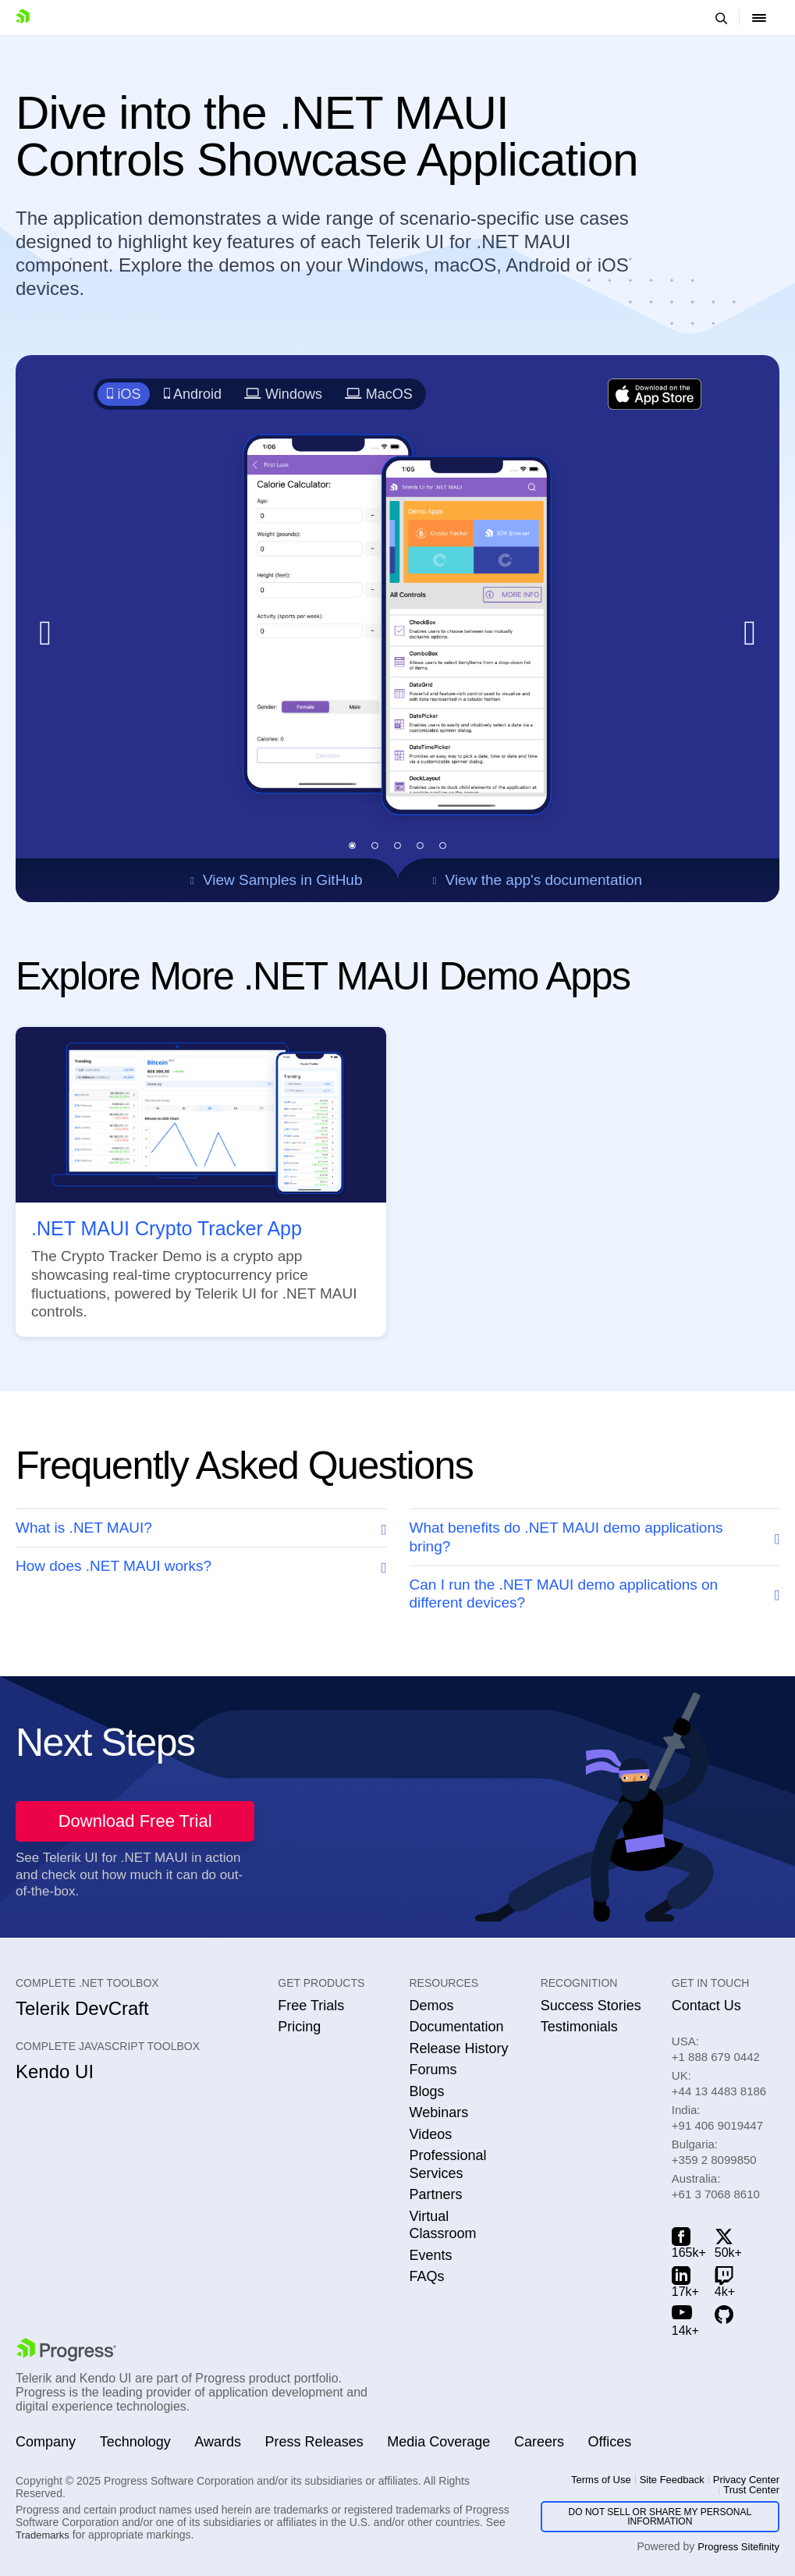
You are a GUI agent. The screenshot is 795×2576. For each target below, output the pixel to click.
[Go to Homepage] (26, 17)
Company (46, 2442)
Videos (430, 2134)
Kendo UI (55, 2071)
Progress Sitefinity (738, 2547)
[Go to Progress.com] (66, 2349)
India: (717, 2117)
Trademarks (42, 2535)
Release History (458, 2048)
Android (193, 394)
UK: (719, 2083)
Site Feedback (672, 2479)
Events (430, 2255)
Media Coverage (438, 2442)
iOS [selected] (123, 394)
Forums (432, 2069)
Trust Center (751, 2490)
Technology (135, 2442)
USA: (716, 2048)
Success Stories (591, 2005)
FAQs (426, 2276)
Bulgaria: (714, 2151)
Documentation (456, 2026)
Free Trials (311, 2005)
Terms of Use (601, 2479)
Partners (435, 2194)
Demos (431, 2005)
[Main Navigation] (759, 17)
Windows (282, 394)
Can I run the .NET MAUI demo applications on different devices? (564, 1593)
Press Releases (314, 2442)
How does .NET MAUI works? (113, 1566)
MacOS (378, 394)
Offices (610, 2442)
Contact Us (706, 2005)
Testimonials (579, 2026)
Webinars (438, 2112)
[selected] (352, 845)
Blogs (426, 2091)
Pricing (299, 2026)
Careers (539, 2442)
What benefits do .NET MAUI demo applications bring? (566, 1536)
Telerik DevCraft (82, 2008)
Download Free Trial (135, 1821)
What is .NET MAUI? (84, 1527)
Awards (217, 2442)
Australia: (716, 2186)
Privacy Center (746, 2479)
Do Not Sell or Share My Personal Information (660, 2517)
